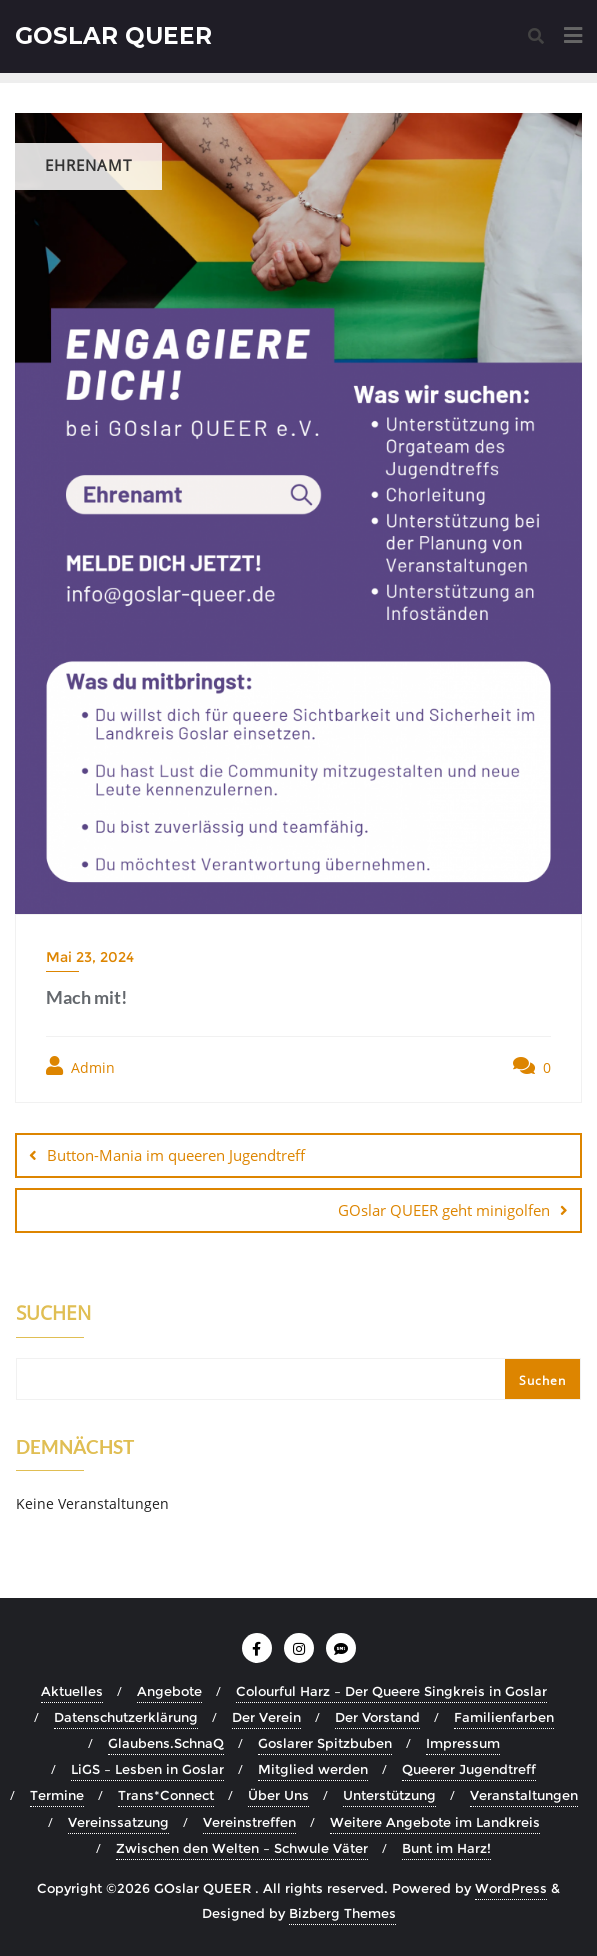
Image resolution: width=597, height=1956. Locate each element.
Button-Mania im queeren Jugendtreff (176, 1155)
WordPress (511, 1888)
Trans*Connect (166, 1795)
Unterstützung (389, 1795)
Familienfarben (504, 1717)
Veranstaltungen (524, 1795)
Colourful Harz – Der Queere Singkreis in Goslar (391, 1691)
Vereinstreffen (249, 1822)
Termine (57, 1795)
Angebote (169, 1691)
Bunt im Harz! (446, 1848)
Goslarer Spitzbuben (325, 1743)
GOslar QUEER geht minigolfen (444, 1210)
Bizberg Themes (342, 1913)
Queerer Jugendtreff (469, 1769)
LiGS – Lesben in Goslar (147, 1769)
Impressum (463, 1743)
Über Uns (278, 1795)
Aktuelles (72, 1691)
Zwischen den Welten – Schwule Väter (242, 1848)
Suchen (53, 1315)
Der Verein (266, 1717)
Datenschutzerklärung (126, 1717)
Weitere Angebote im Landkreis (435, 1822)
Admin (80, 1066)
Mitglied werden (313, 1769)
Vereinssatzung (118, 1822)
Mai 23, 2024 (90, 957)
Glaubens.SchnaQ (166, 1743)
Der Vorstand (377, 1717)
